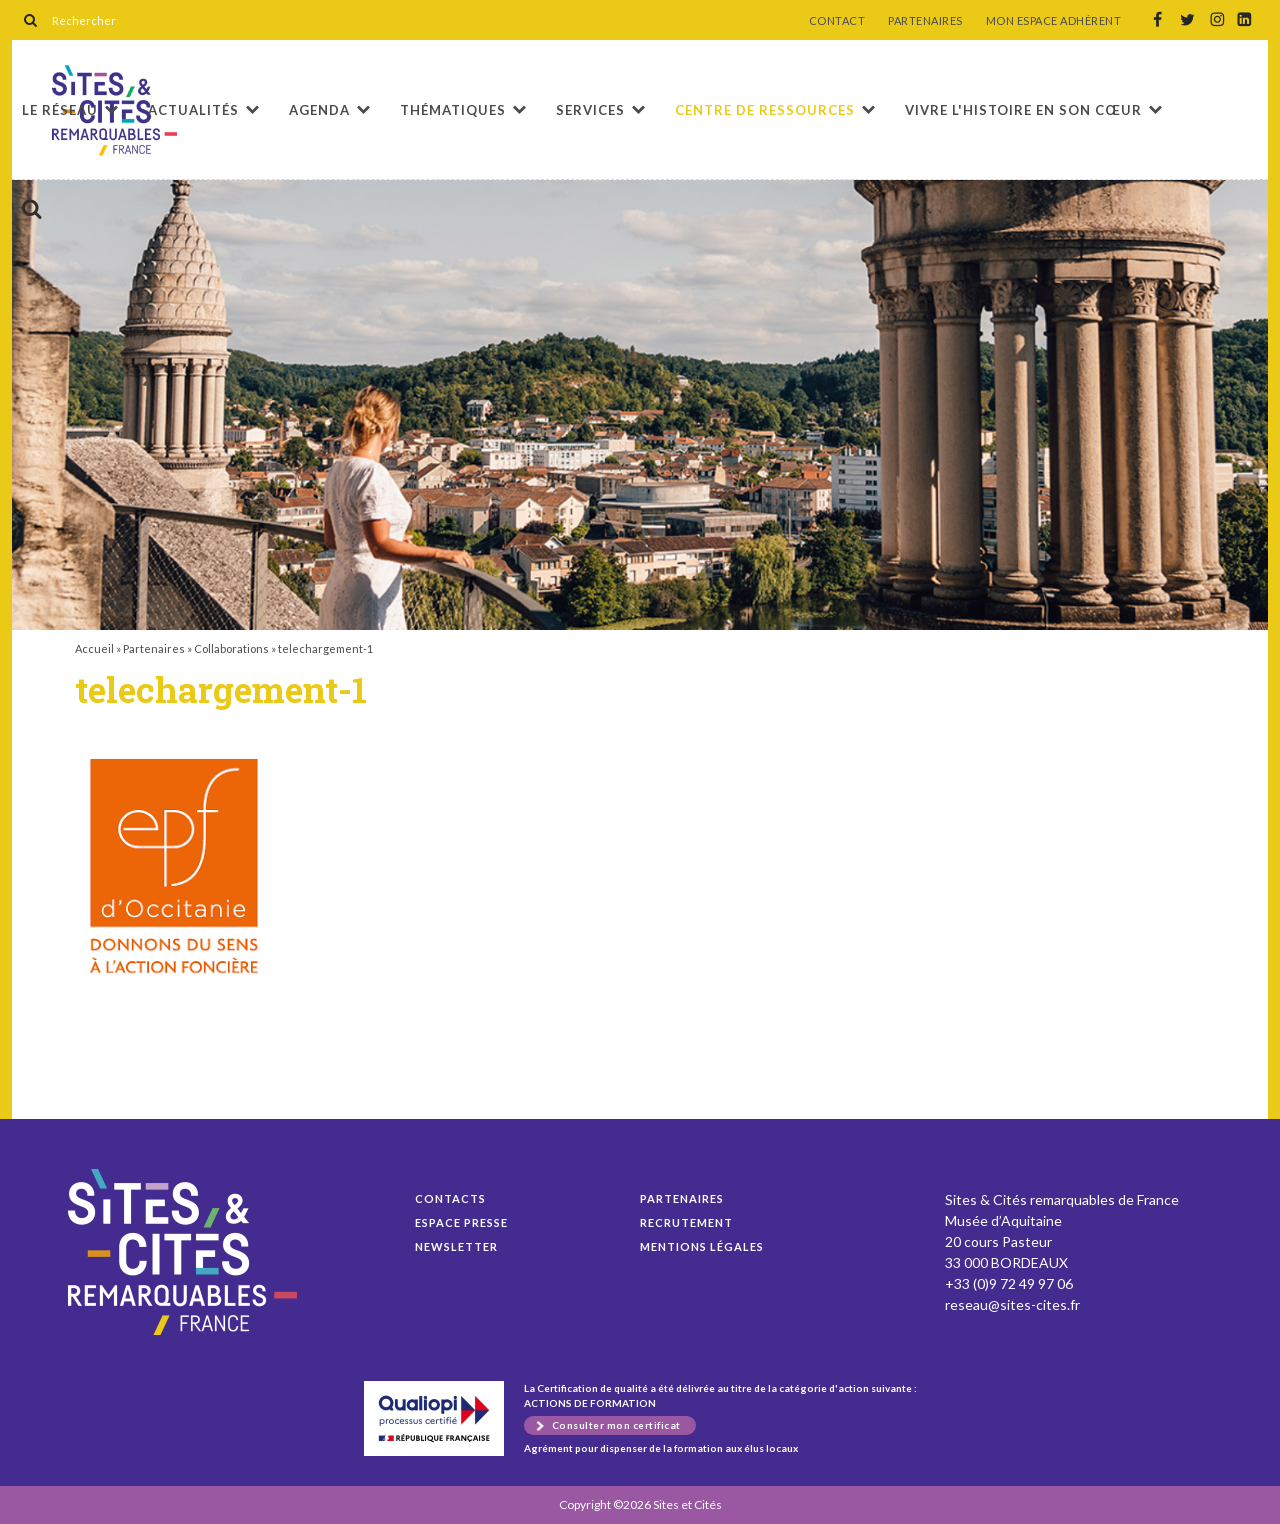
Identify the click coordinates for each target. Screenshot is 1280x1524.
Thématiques (453, 110)
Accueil (94, 648)
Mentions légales (702, 1246)
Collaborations (231, 648)
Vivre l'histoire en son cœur (1023, 110)
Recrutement (686, 1222)
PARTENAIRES (925, 21)
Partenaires (154, 648)
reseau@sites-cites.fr (1012, 1304)
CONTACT (837, 21)
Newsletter (456, 1246)
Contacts (450, 1198)
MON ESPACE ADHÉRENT (1054, 21)
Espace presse (461, 1222)
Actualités (193, 110)
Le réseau (60, 110)
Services (590, 110)
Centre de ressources (765, 110)
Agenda (319, 110)
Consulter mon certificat (616, 1425)
